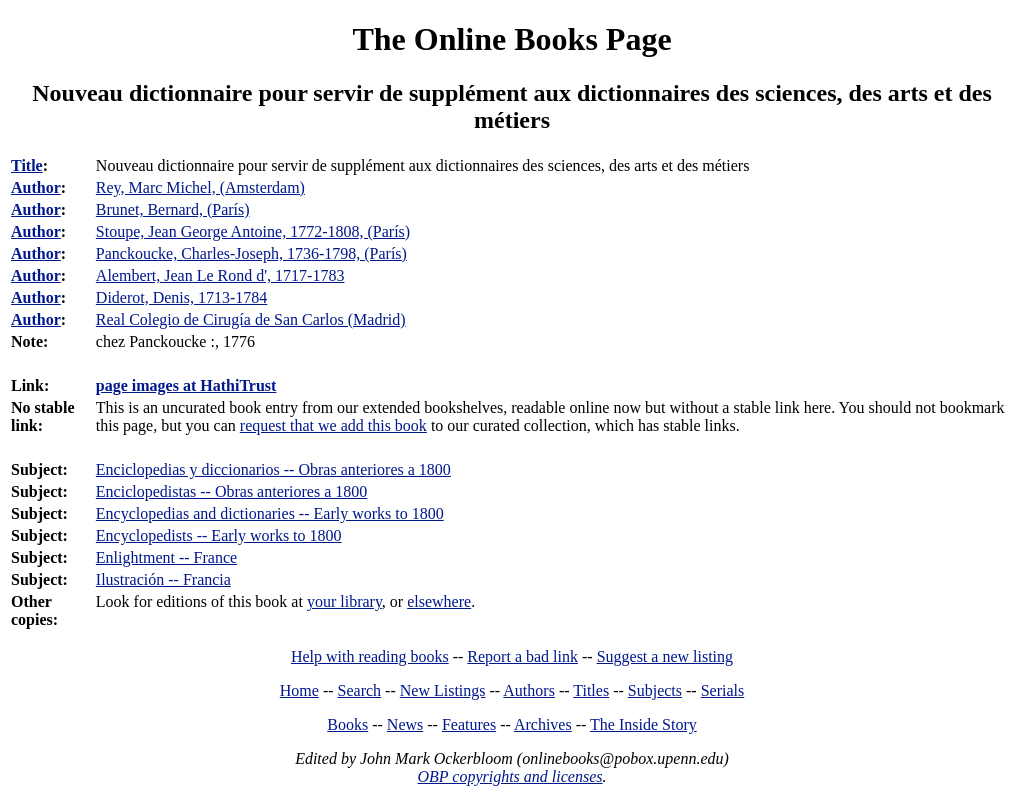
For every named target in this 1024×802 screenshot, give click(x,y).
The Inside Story (643, 724)
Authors (529, 690)
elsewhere (439, 601)
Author (36, 187)
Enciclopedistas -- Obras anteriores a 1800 (231, 491)
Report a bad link (522, 656)
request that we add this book (333, 425)
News (405, 724)
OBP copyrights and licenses (509, 776)
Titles (591, 690)
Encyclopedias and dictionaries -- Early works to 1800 (270, 513)
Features (469, 724)
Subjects (655, 690)
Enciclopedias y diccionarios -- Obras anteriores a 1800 (273, 469)
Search (360, 690)
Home (299, 690)
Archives (543, 724)
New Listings (443, 690)
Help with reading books (370, 656)
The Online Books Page (511, 39)
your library (344, 601)
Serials (723, 690)
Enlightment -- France (166, 557)
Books (347, 724)
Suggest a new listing (665, 656)
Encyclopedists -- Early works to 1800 (219, 535)
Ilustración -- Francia (163, 579)
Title (27, 165)
